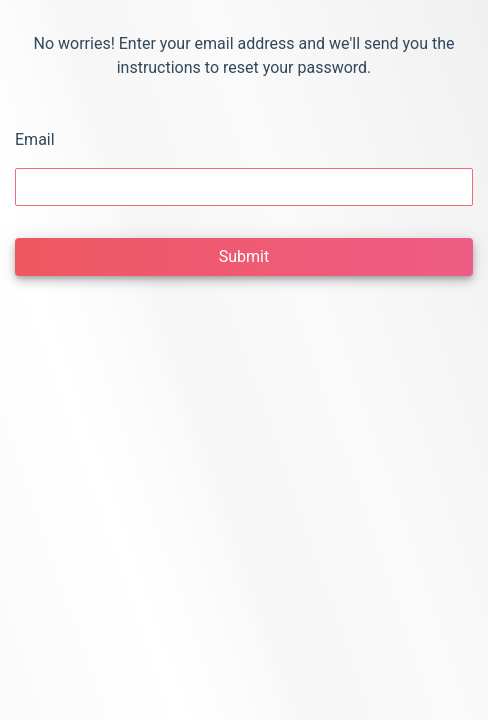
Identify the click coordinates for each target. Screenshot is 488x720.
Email (35, 139)
